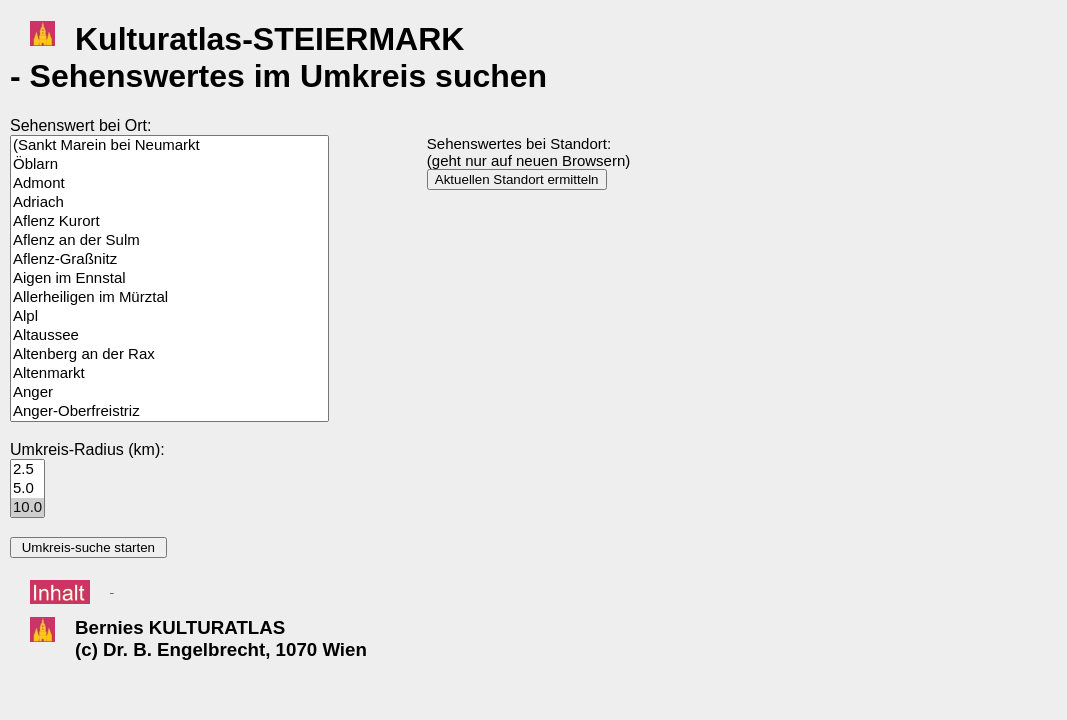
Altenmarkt (169, 373)
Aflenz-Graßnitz (169, 259)
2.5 (27, 469)
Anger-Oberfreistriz (169, 411)
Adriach (169, 202)
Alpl (169, 316)
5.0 (27, 488)
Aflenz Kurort (169, 221)
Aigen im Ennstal (169, 278)
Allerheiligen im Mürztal (169, 297)
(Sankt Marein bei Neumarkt (169, 145)
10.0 (27, 507)
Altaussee (169, 335)
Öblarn (169, 164)
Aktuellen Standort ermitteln (517, 179)
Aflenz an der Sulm (169, 240)
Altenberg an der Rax (169, 354)
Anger (169, 392)
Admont (169, 183)
